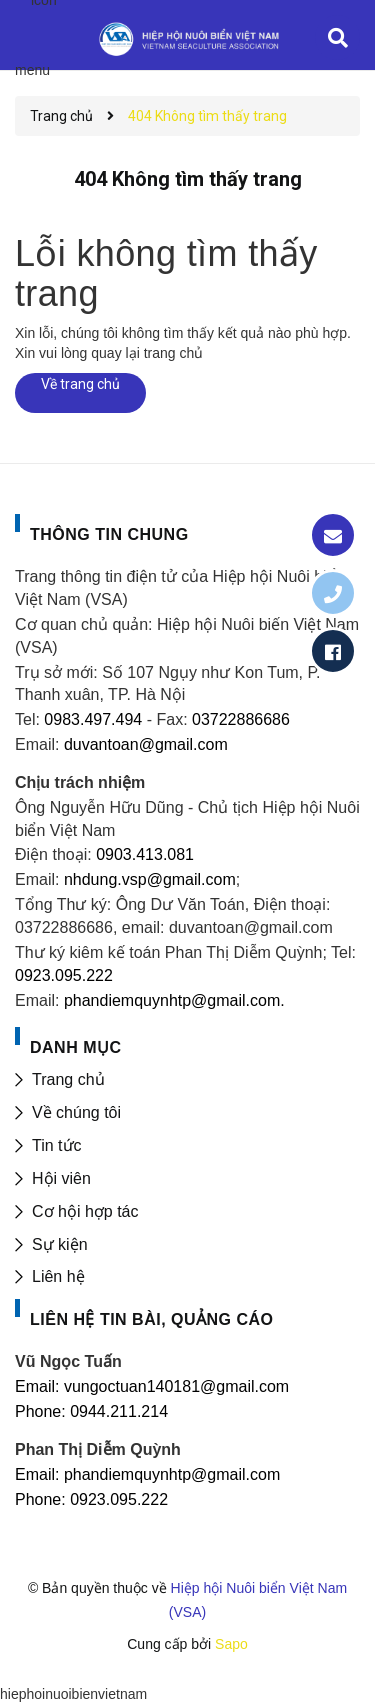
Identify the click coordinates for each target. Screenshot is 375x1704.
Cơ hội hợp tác (85, 1211)
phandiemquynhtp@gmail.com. (174, 1000)
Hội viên (61, 1178)
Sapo (231, 1644)
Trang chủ (68, 1079)
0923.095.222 (64, 975)
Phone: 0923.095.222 (91, 1499)
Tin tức (57, 1145)
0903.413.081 (145, 854)
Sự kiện (60, 1244)
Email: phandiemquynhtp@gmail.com (147, 1474)
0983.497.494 (91, 719)
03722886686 (241, 719)
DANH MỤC (76, 1047)
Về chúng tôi (76, 1112)
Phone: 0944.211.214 (91, 1411)
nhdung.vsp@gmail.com (150, 879)
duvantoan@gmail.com (146, 744)
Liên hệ (58, 1276)
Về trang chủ (80, 384)
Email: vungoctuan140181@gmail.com (152, 1386)
